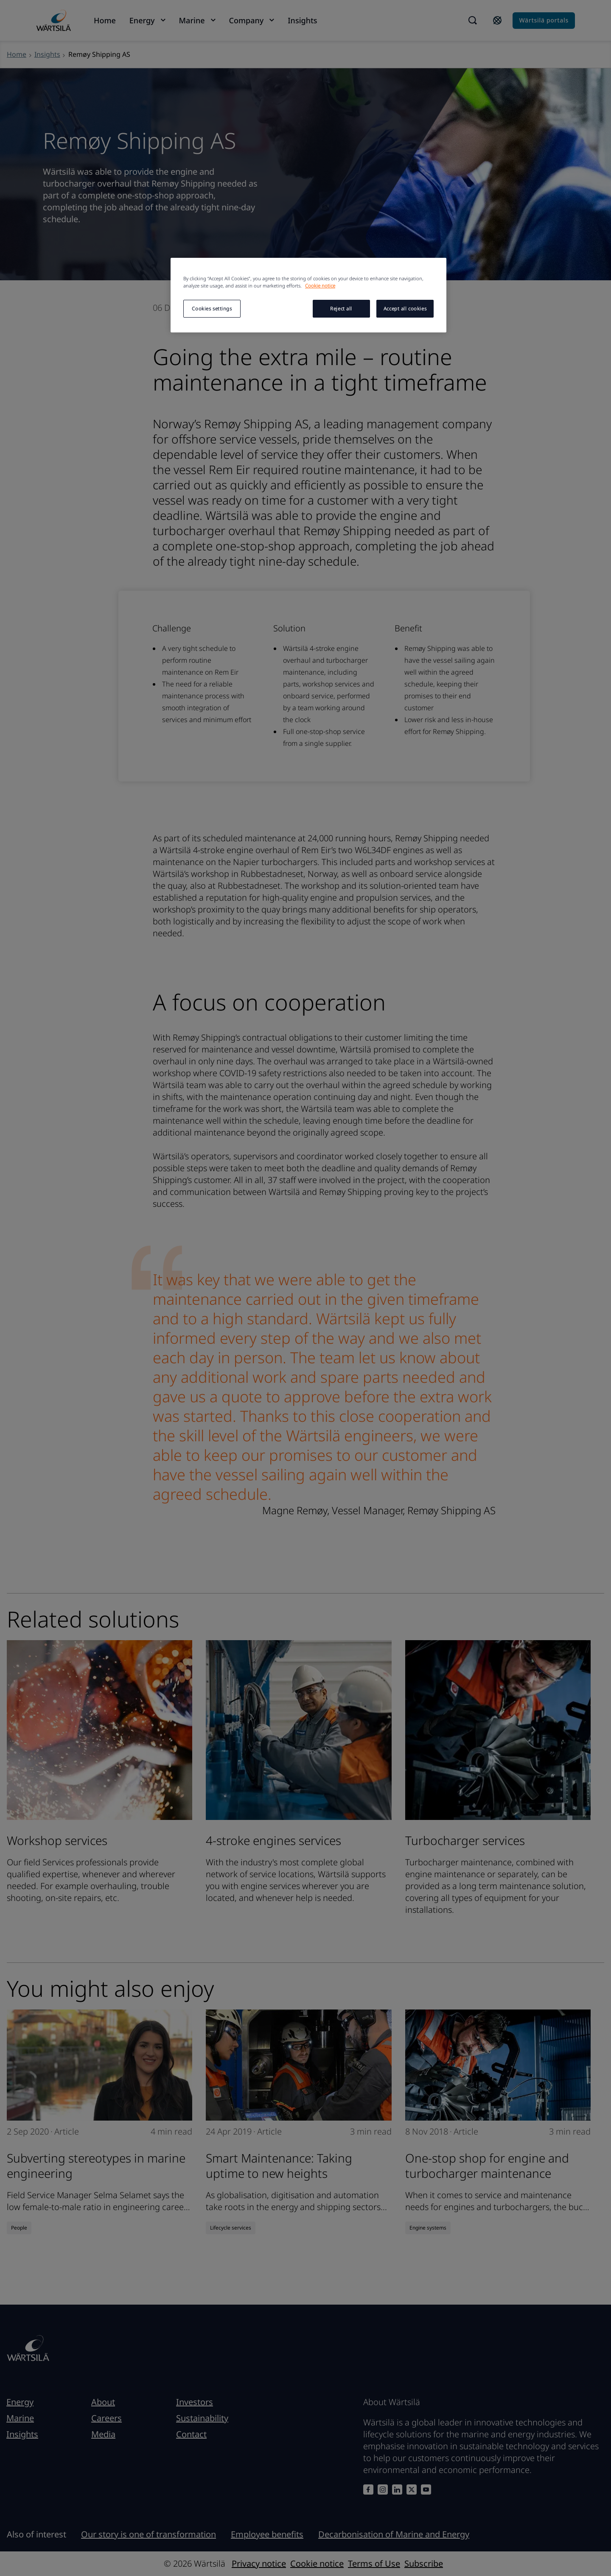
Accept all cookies (405, 308)
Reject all (341, 308)
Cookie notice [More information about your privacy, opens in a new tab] (320, 285)
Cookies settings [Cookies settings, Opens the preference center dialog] (212, 308)
